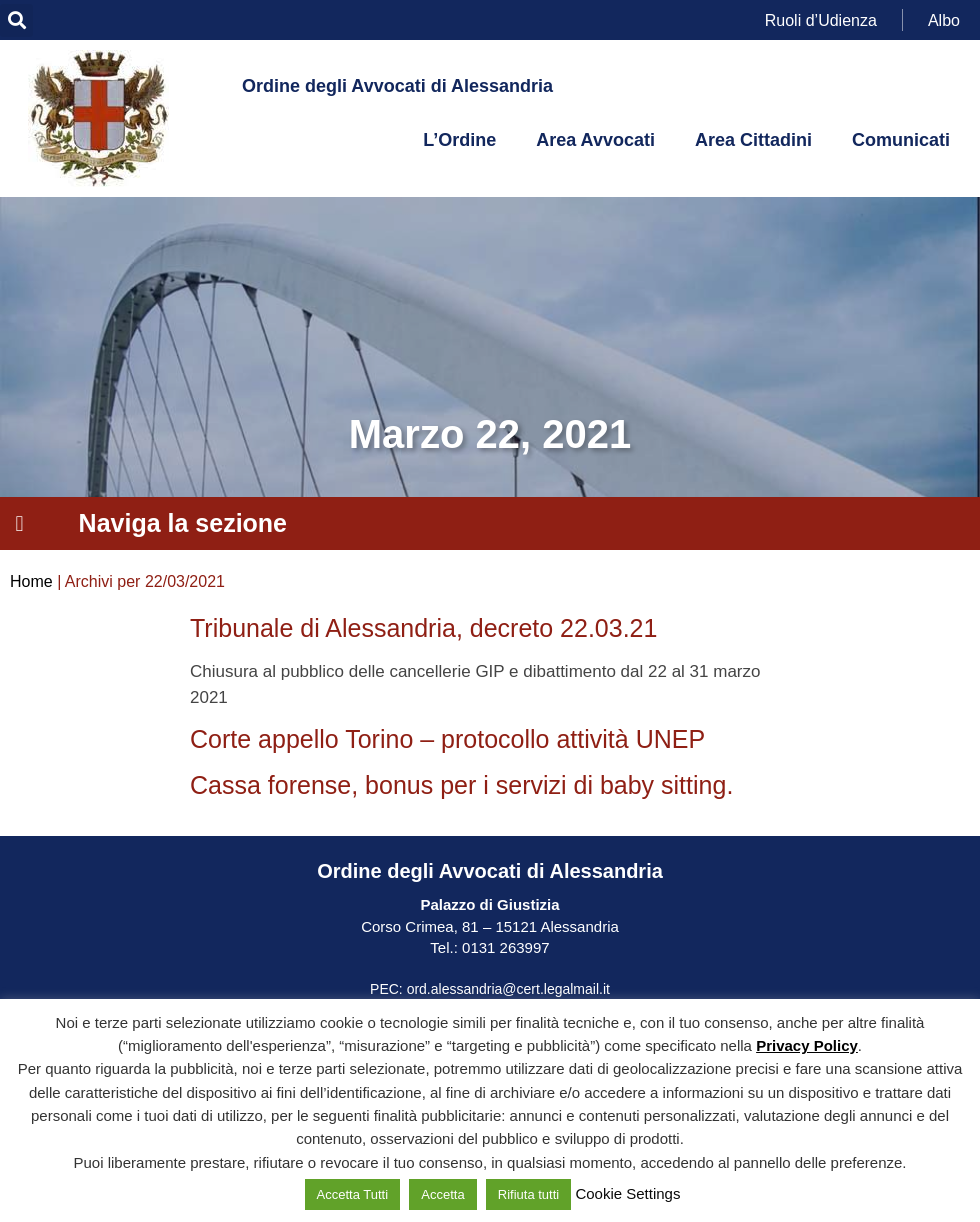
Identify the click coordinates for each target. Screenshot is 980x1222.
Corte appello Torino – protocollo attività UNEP (447, 739)
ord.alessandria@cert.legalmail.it (508, 989)
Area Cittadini (753, 140)
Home (31, 581)
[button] (16, 20)
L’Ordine (459, 140)
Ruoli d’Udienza (821, 19)
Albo (944, 19)
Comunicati (901, 140)
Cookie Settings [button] (627, 1193)
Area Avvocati (595, 140)
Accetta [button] (442, 1194)
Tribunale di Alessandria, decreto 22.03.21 (423, 628)
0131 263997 (504, 947)
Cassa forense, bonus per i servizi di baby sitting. (461, 785)
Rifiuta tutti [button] (528, 1194)
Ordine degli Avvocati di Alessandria (397, 86)
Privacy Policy (807, 1045)
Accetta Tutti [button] (353, 1194)
